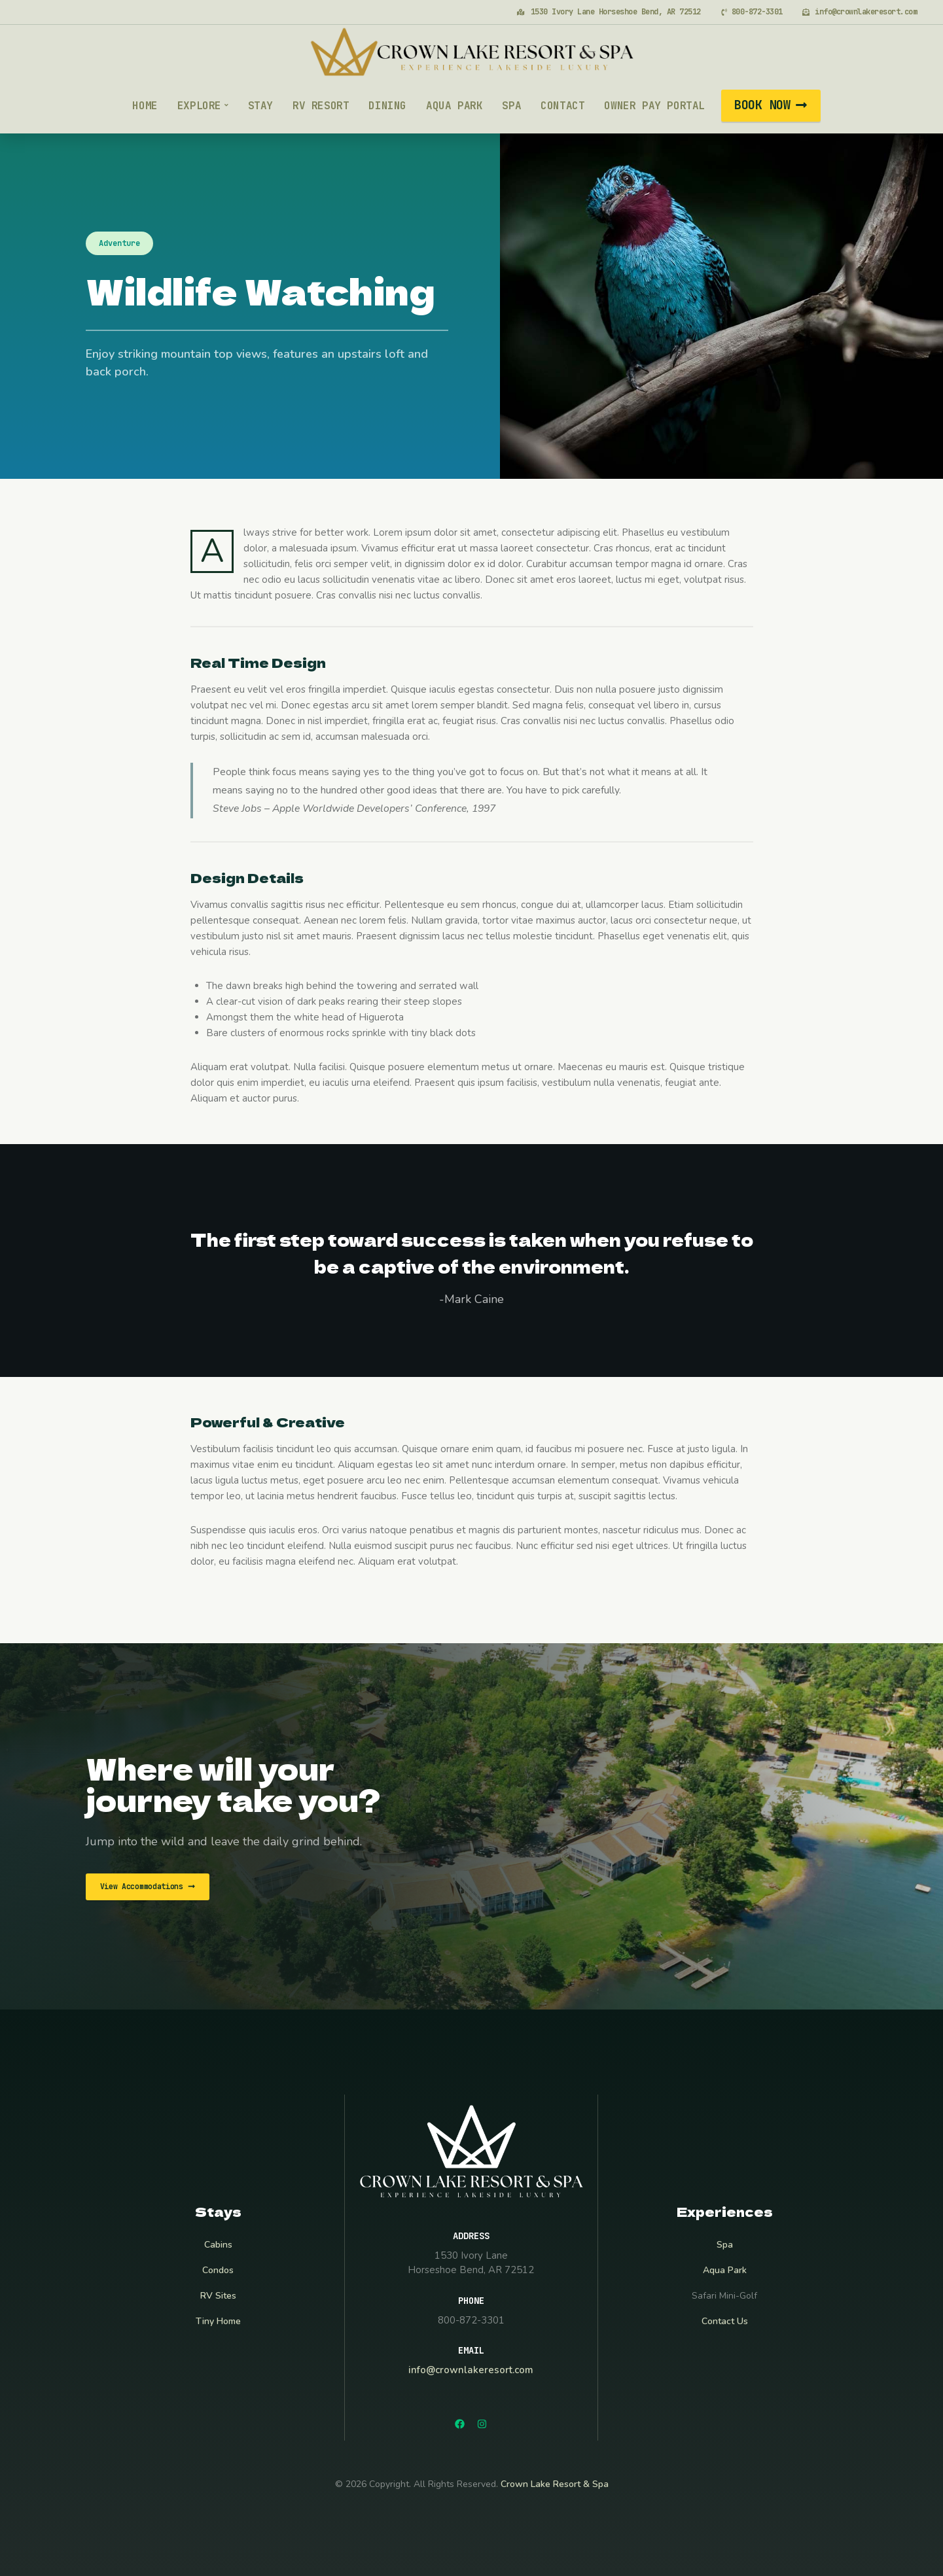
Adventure (119, 243)
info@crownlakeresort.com (470, 2369)
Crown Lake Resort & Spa (555, 2484)
